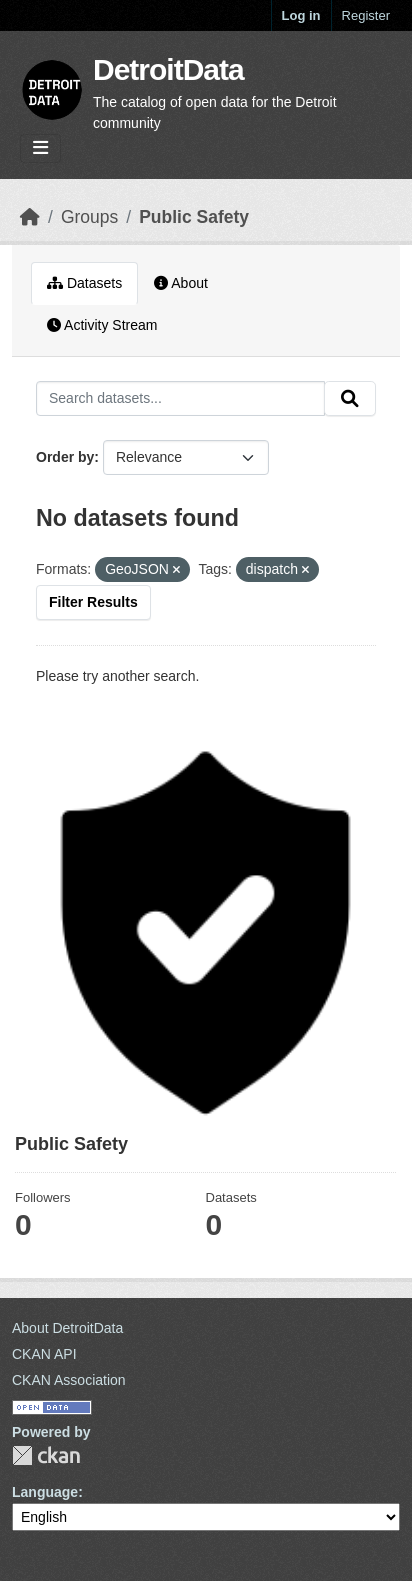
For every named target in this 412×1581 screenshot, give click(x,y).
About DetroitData (67, 1328)
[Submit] (350, 399)
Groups (89, 217)
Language (45, 1492)
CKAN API (44, 1354)
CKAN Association (69, 1380)
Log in (301, 15)
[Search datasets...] (180, 399)
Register (366, 15)
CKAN (46, 1455)
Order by (65, 457)
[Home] (30, 217)
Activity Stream (102, 325)
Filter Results (93, 602)
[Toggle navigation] (40, 148)
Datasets (84, 283)
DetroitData (168, 69)
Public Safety (194, 217)
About (181, 283)
